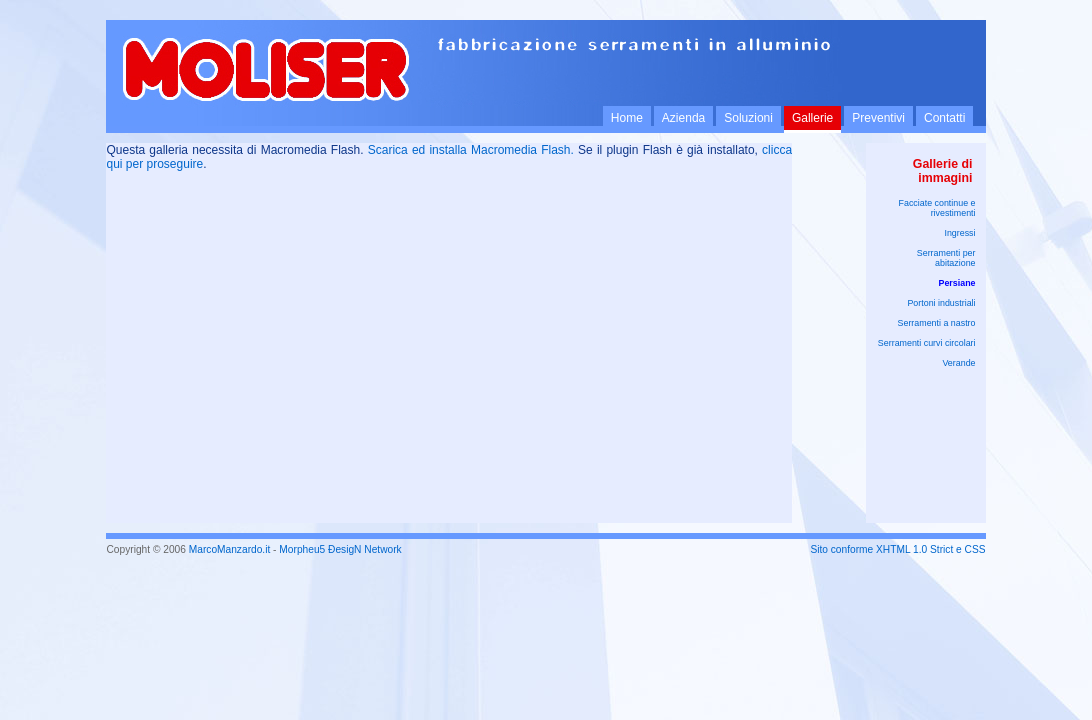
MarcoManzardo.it (230, 549)
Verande (958, 363)
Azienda (683, 118)
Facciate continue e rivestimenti (937, 208)
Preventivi (878, 118)
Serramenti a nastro (937, 323)
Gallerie (812, 118)
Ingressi (959, 233)
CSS (975, 549)
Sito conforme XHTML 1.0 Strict (881, 549)
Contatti (944, 118)
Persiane (957, 283)
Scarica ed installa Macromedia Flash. (471, 150)
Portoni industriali (941, 303)
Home (627, 118)
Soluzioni (748, 118)
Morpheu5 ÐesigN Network (340, 549)
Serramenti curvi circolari (927, 343)
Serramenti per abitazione (946, 258)
